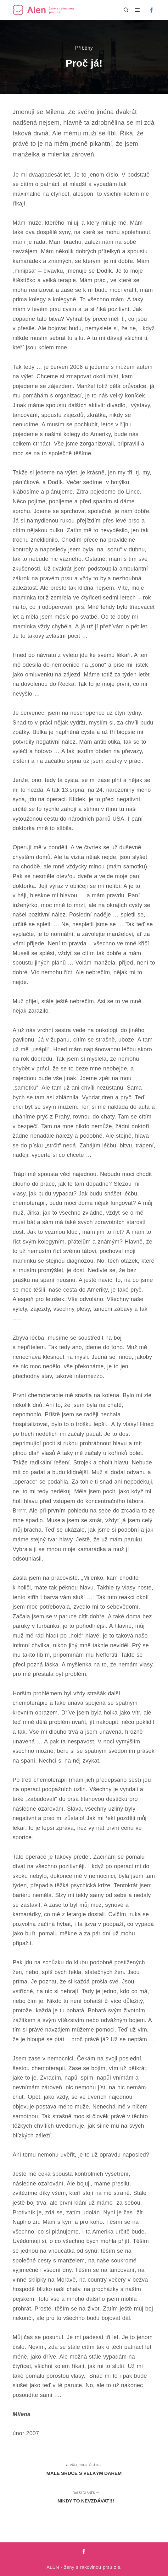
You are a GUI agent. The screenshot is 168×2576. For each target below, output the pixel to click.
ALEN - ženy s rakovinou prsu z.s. (84, 2567)
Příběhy (84, 48)
